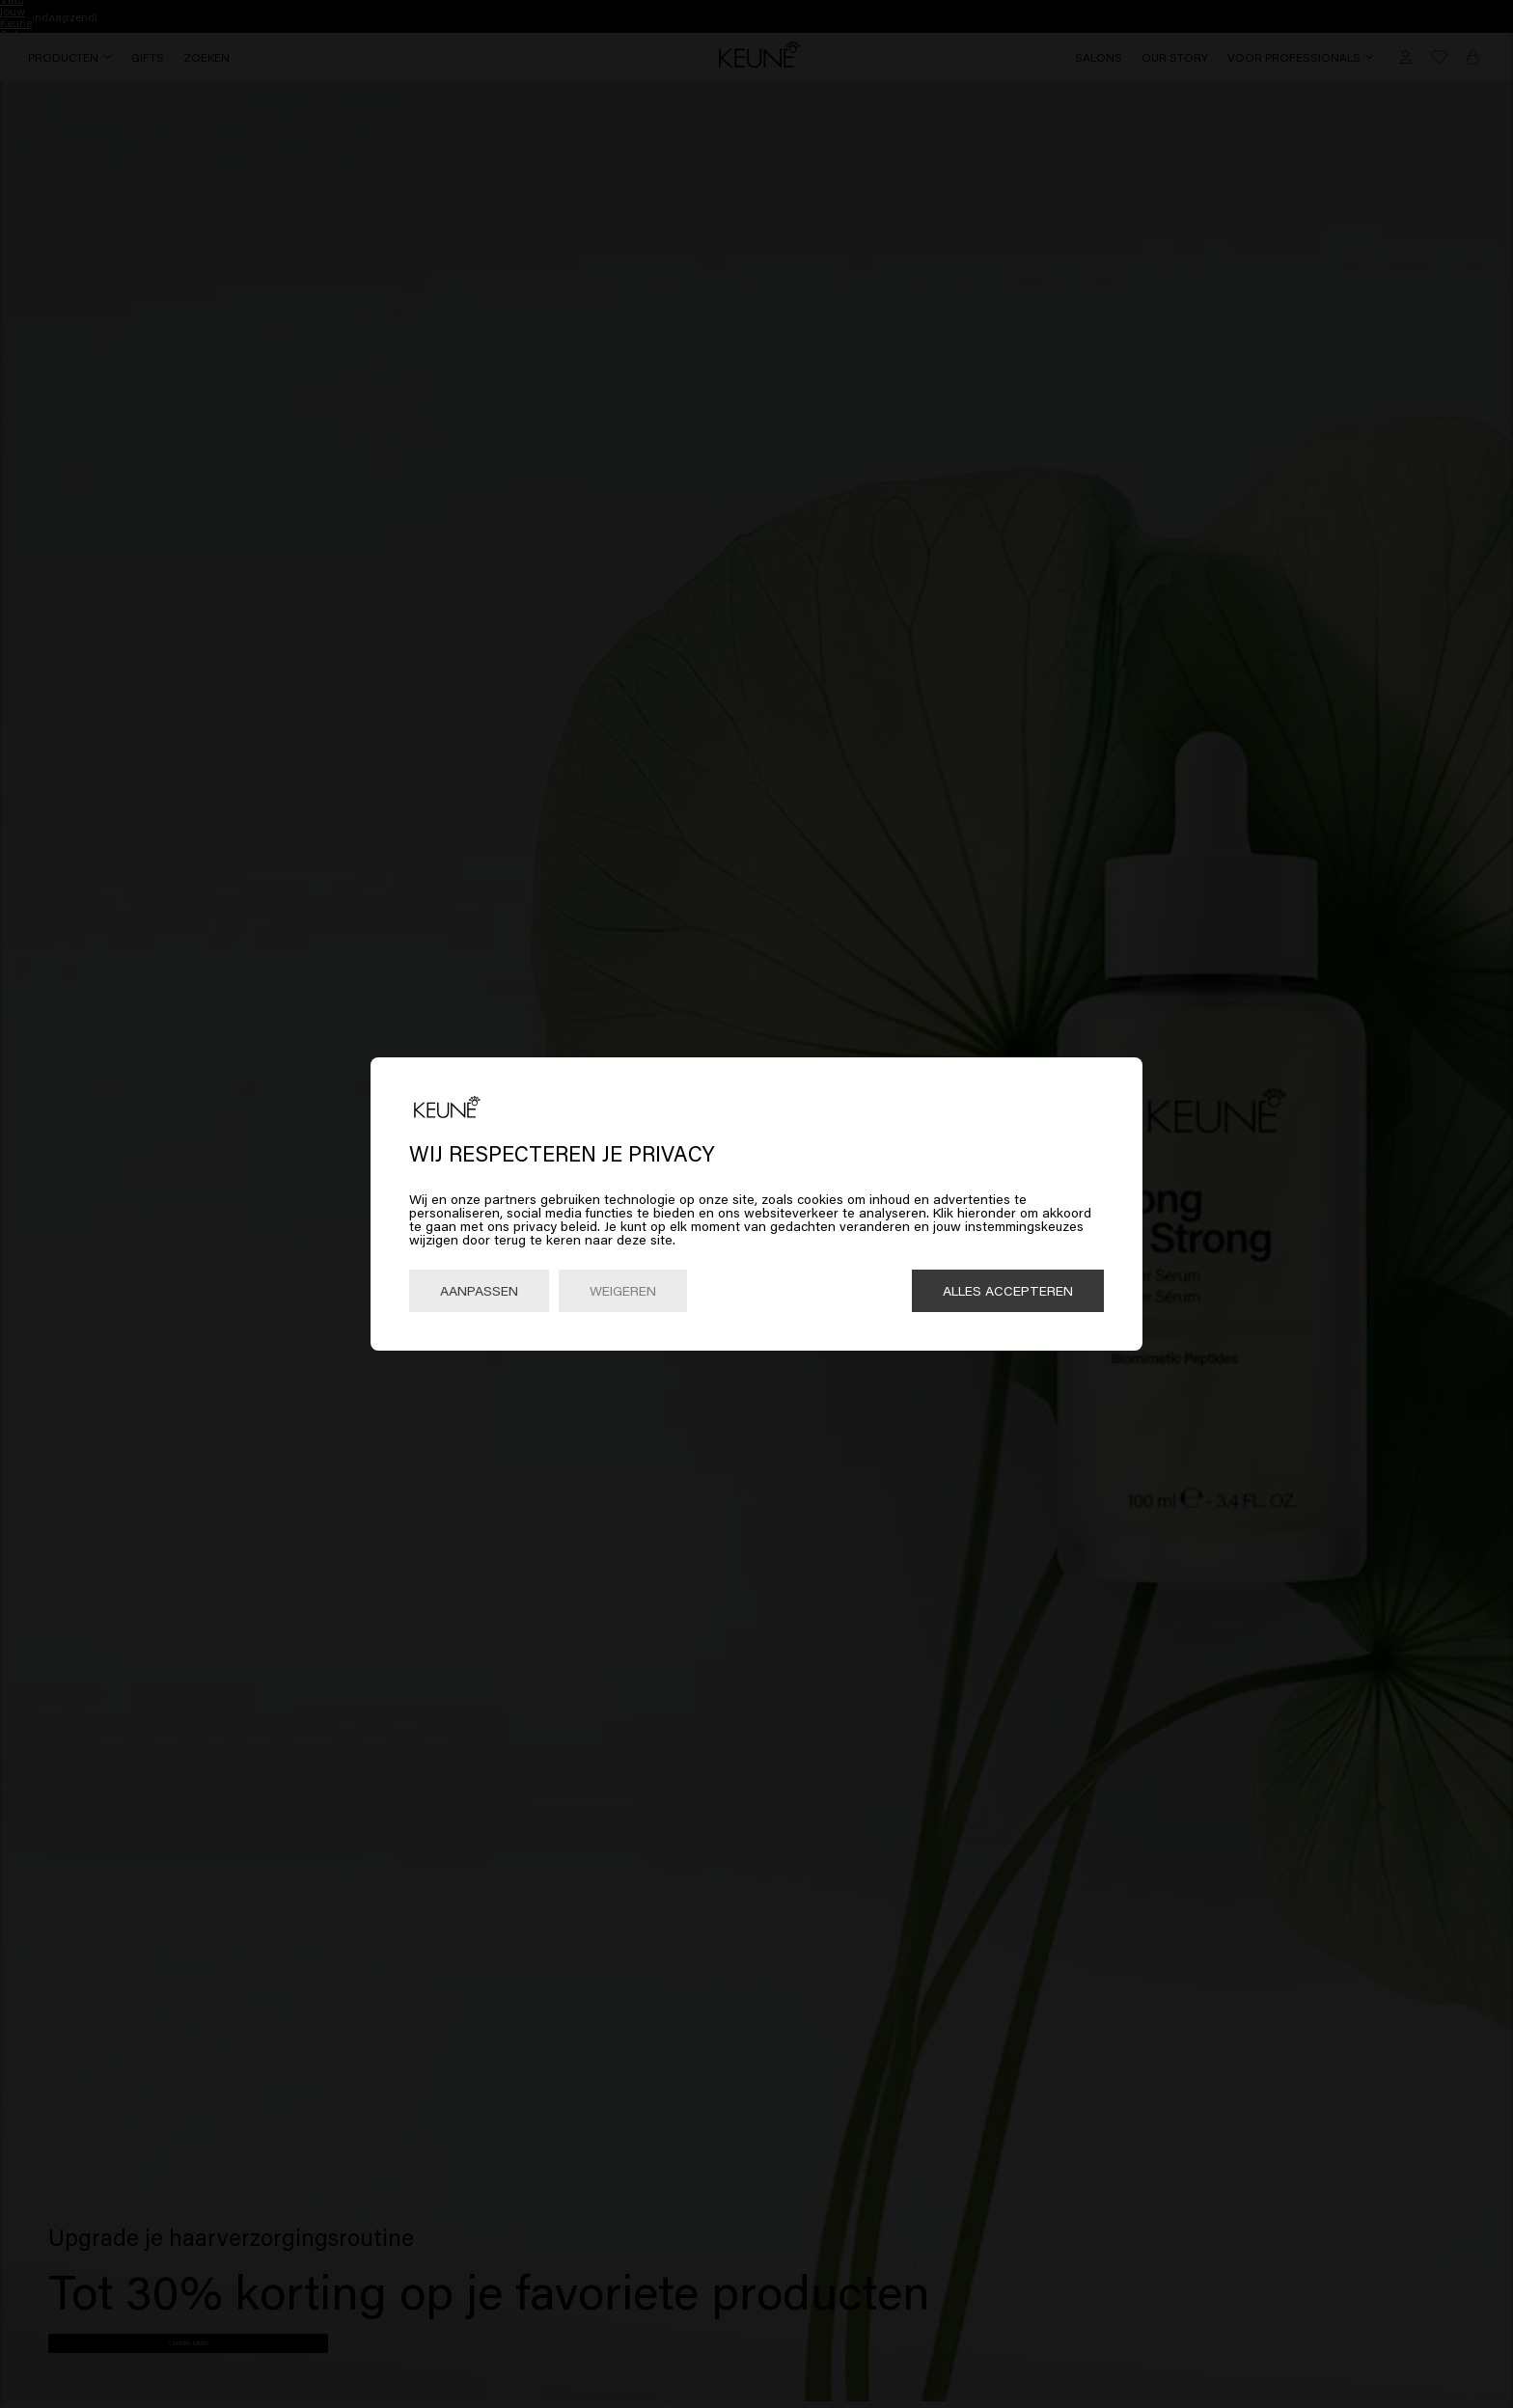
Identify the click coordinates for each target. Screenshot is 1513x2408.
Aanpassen (479, 1290)
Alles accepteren (1008, 1290)
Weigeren (623, 1290)
